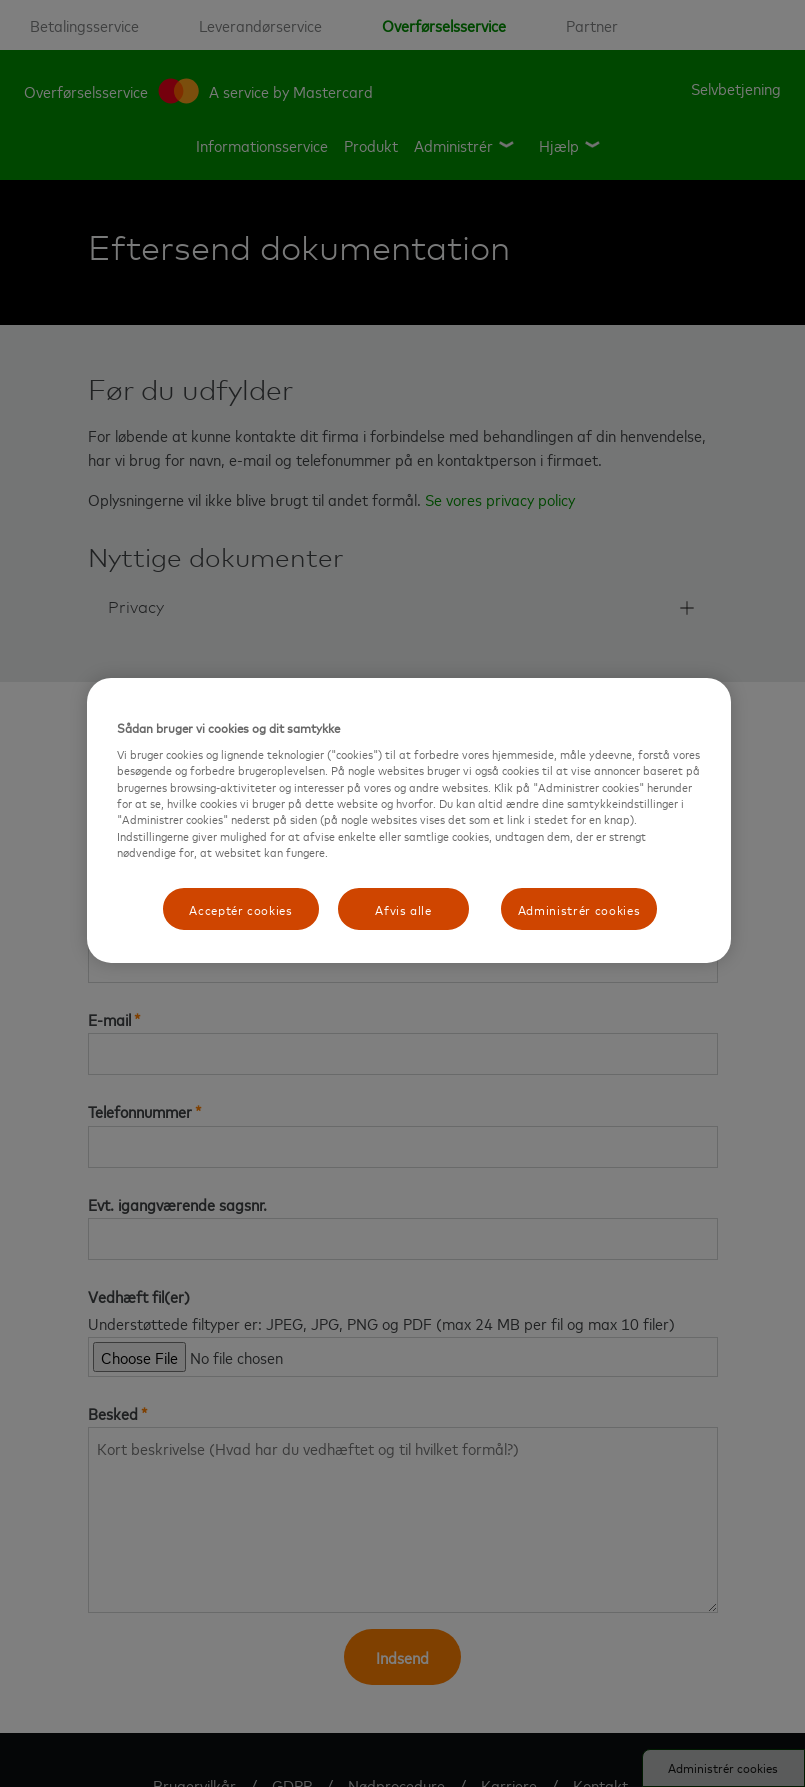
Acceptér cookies (240, 909)
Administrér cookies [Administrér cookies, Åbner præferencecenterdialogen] (579, 909)
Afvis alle (403, 909)
